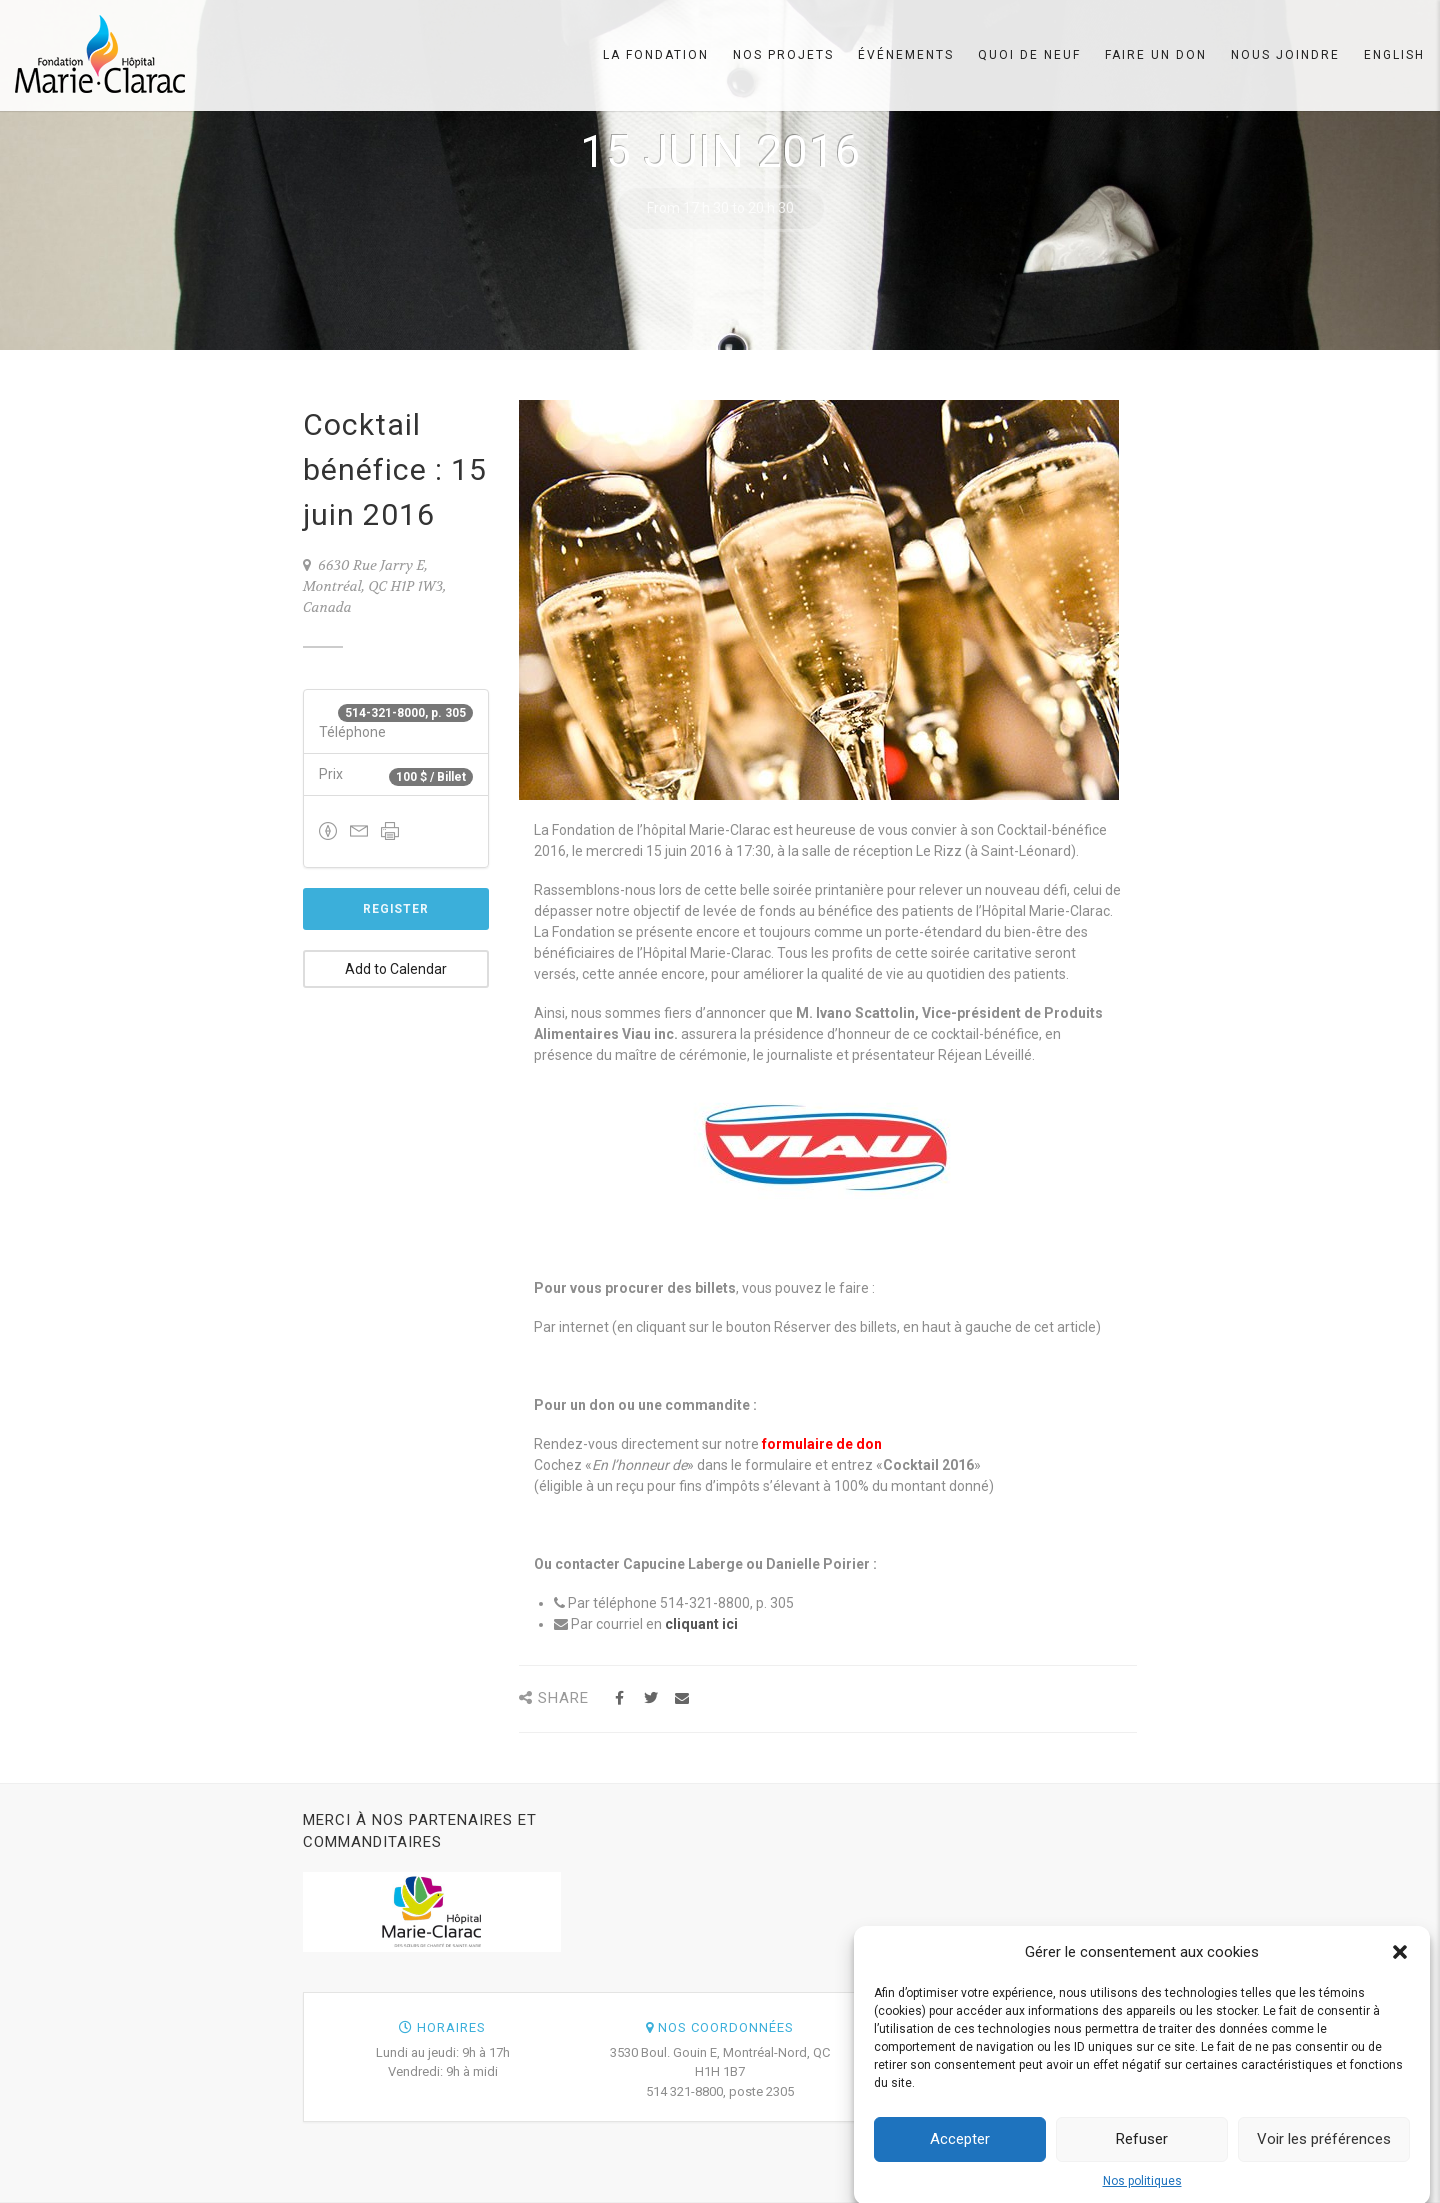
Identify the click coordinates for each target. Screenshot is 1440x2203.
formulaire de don (822, 1444)
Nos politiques (1142, 2194)
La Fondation (656, 55)
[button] (1400, 1965)
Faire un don (1156, 55)
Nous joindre (1285, 55)
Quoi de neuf (1029, 55)
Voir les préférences (1324, 2152)
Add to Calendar (396, 969)
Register (396, 909)
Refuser (1142, 2152)
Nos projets (783, 55)
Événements (906, 55)
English (1394, 55)
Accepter (960, 2152)
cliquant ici (701, 1624)
